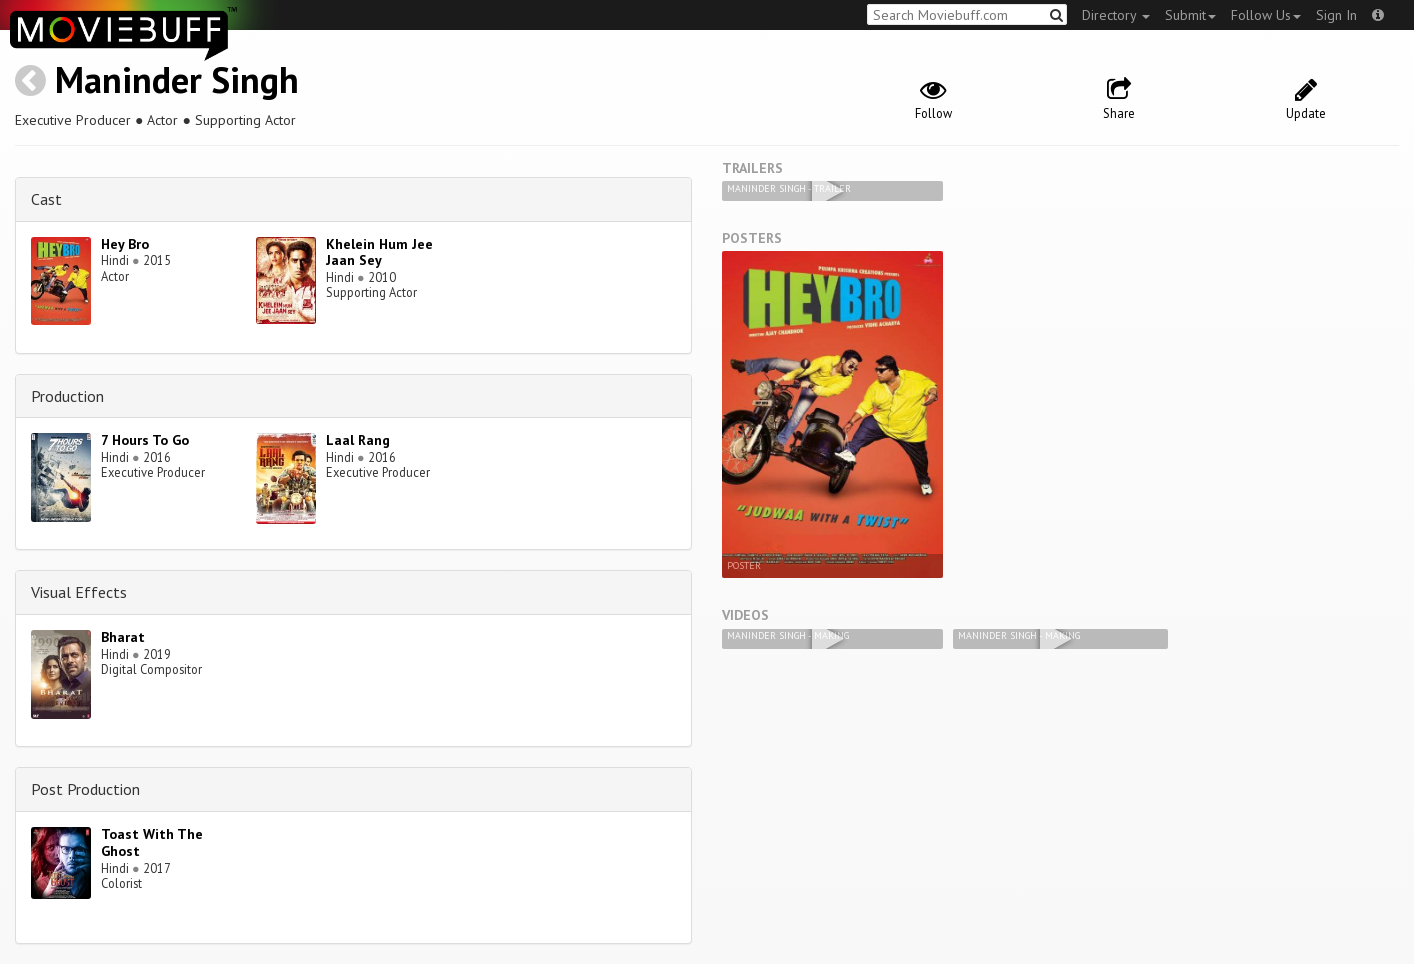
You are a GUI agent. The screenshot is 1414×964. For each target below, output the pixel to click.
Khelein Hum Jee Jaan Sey (379, 252)
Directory (1116, 15)
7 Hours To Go (145, 440)
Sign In (1336, 15)
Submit (1190, 15)
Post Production (85, 789)
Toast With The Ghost (152, 842)
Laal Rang (358, 440)
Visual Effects (79, 592)
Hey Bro (125, 244)
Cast (46, 199)
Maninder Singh (177, 79)
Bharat (123, 637)
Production (67, 396)
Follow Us (1266, 15)
